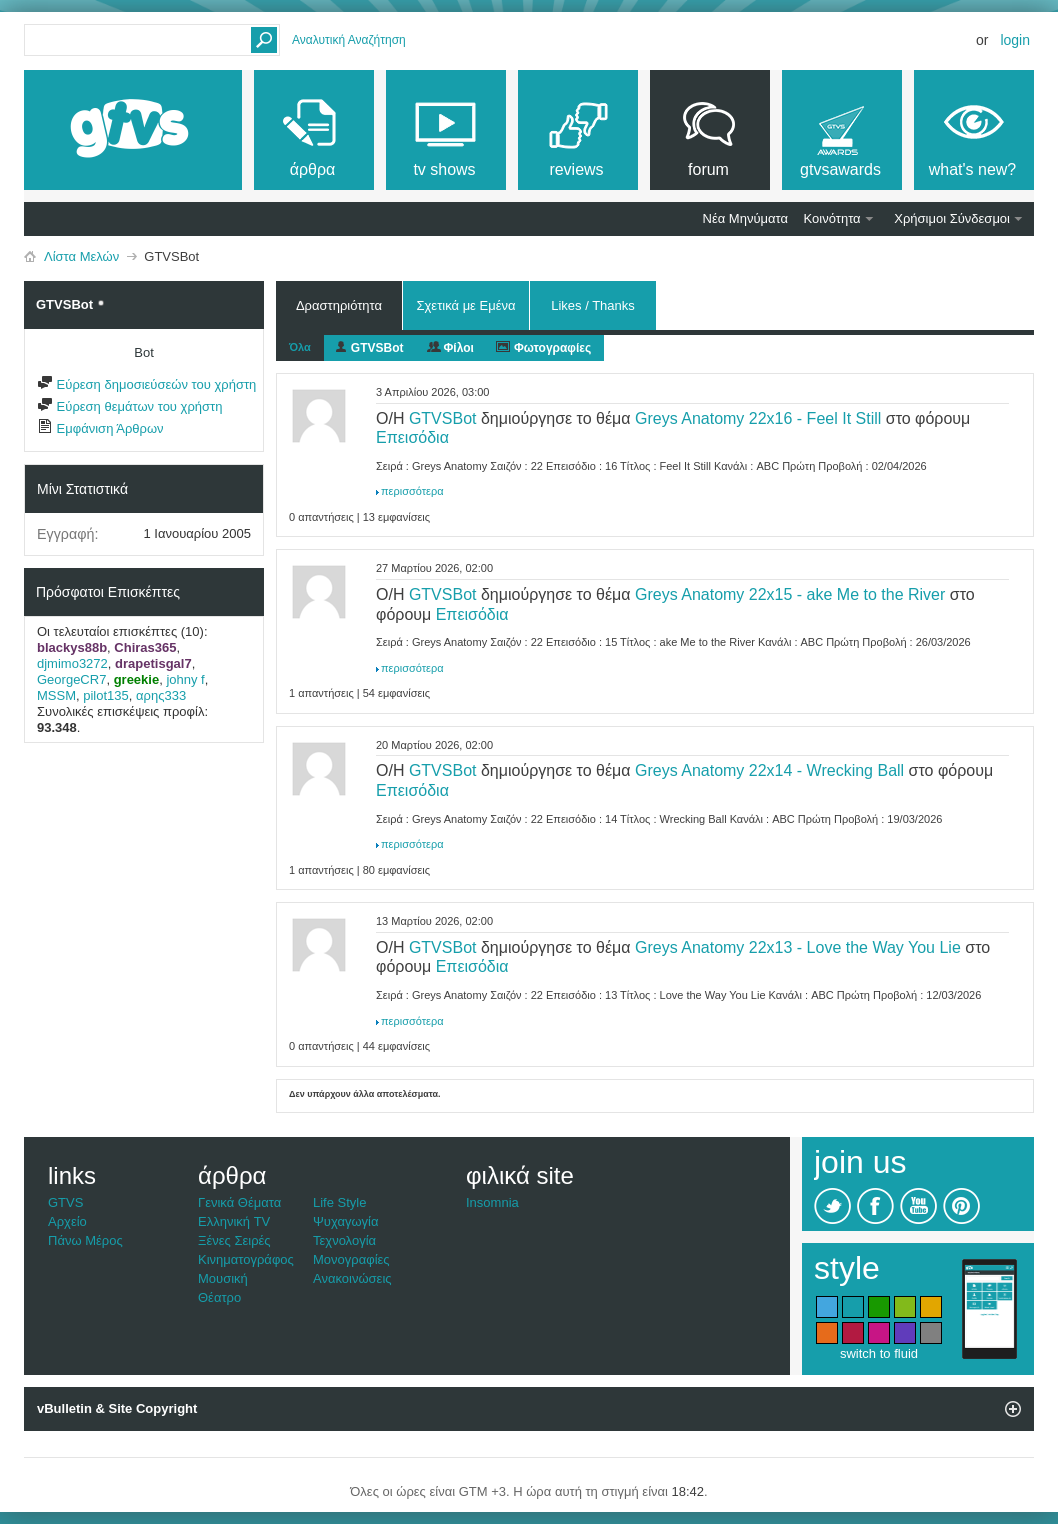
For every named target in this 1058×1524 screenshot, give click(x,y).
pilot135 (106, 695)
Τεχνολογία (344, 1240)
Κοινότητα (832, 218)
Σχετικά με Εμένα (465, 305)
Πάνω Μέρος (85, 1240)
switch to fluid (879, 1353)
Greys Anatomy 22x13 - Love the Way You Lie (798, 947)
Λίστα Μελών (81, 256)
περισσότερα (412, 491)
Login (1015, 40)
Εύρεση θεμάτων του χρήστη (129, 406)
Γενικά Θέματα (239, 1202)
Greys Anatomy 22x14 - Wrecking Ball (769, 770)
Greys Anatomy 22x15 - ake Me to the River (790, 594)
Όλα (300, 347)
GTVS (65, 1202)
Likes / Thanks (593, 302)
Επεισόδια (412, 437)
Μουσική (223, 1278)
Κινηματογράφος (246, 1259)
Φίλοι (459, 348)
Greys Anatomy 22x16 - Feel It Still (758, 418)
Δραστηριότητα (339, 305)
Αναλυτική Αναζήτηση (349, 40)
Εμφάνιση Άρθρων (100, 428)
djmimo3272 (72, 663)
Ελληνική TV (234, 1221)
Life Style (339, 1202)
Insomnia (492, 1202)
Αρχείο (67, 1221)
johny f (185, 679)
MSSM (56, 695)
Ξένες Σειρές (234, 1240)
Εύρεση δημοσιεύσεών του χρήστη (146, 384)
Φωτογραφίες (552, 348)
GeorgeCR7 (71, 679)
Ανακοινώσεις (352, 1278)
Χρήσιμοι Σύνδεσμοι (952, 218)
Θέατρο (219, 1297)
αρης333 (161, 695)
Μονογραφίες (351, 1259)
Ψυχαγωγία (346, 1221)
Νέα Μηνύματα (745, 218)
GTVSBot (377, 348)
